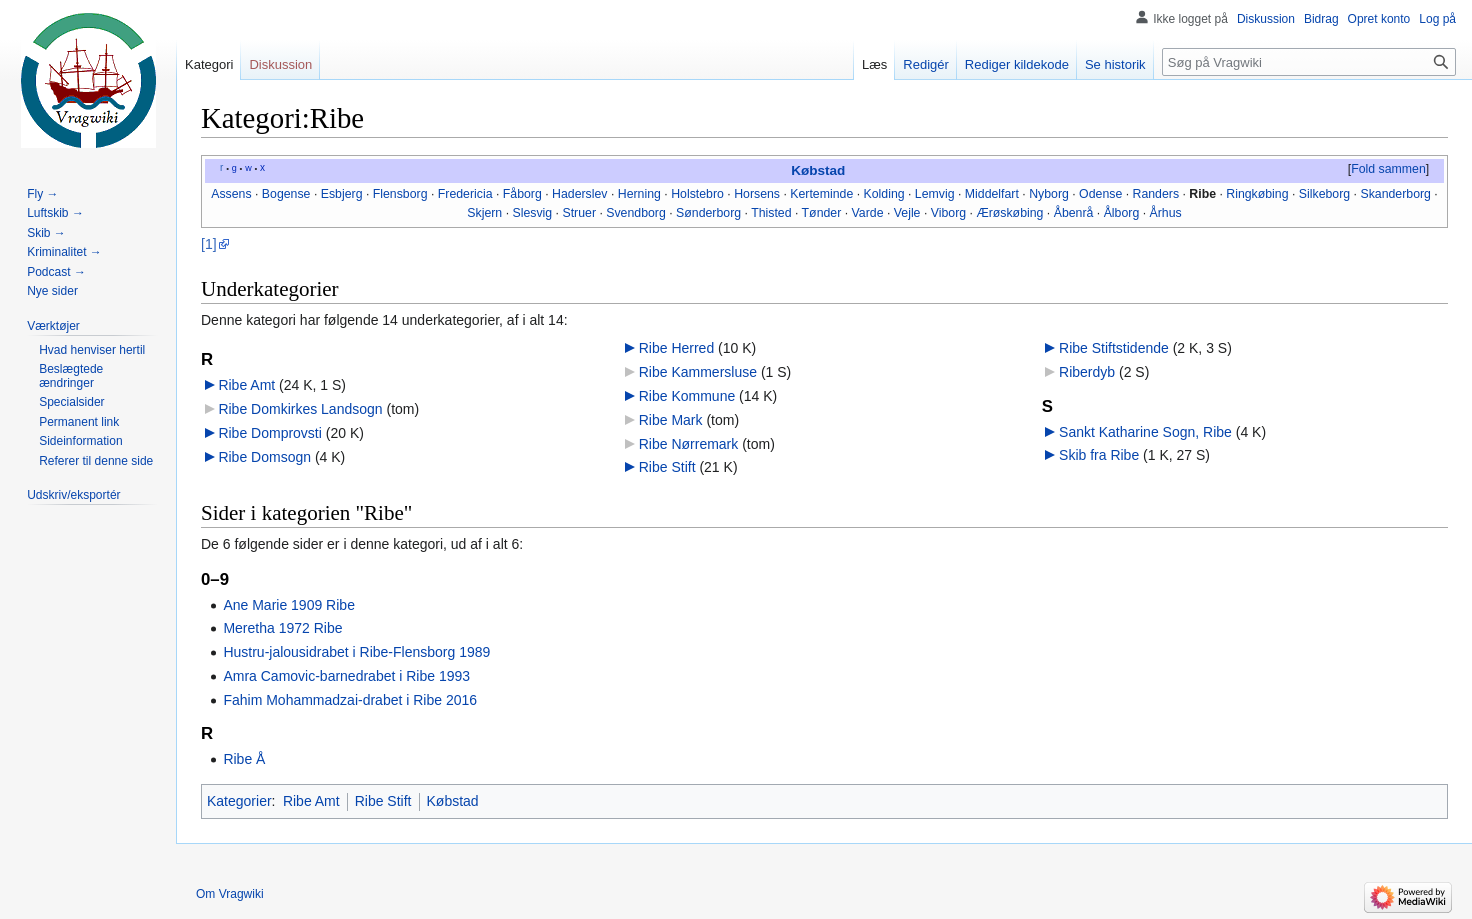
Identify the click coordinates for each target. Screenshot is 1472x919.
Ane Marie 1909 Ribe (289, 605)
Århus (1166, 213)
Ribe (1202, 194)
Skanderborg (1395, 194)
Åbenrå (1074, 213)
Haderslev (579, 194)
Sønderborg (708, 213)
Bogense (286, 194)
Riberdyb (1087, 372)
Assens (231, 194)
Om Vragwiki (230, 894)
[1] (209, 244)
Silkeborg (1324, 194)
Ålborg (1122, 213)
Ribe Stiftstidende (1114, 348)
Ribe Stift (667, 467)
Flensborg (400, 194)
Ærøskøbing (1009, 213)
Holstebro (697, 194)
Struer (579, 213)
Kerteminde (821, 194)
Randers (1156, 194)
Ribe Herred (676, 348)
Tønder (822, 213)
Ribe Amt (246, 385)
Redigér (926, 64)
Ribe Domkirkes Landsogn (300, 409)
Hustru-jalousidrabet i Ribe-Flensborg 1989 (356, 652)
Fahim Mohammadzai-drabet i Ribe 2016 (350, 700)
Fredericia (465, 194)
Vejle (907, 213)
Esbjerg (342, 194)
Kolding (884, 194)
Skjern (484, 213)
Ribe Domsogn (264, 457)
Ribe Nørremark (689, 444)
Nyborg (1049, 194)
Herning (639, 194)
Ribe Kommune (687, 396)
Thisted (771, 213)
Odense (1100, 194)
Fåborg (522, 194)
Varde (868, 213)
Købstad (818, 170)
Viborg (948, 213)
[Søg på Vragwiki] (1309, 62)
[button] (1388, 170)
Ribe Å (244, 759)
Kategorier (239, 801)
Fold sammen (1388, 169)
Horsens (757, 194)
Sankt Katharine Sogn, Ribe (1145, 432)
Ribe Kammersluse (698, 372)
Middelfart (992, 194)
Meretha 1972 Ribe (282, 628)
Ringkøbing (1257, 194)
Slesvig (532, 213)
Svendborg (636, 213)
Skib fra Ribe (1099, 455)
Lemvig (935, 194)
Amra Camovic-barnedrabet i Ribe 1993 (346, 676)
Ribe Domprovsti (269, 433)
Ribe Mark (671, 420)
